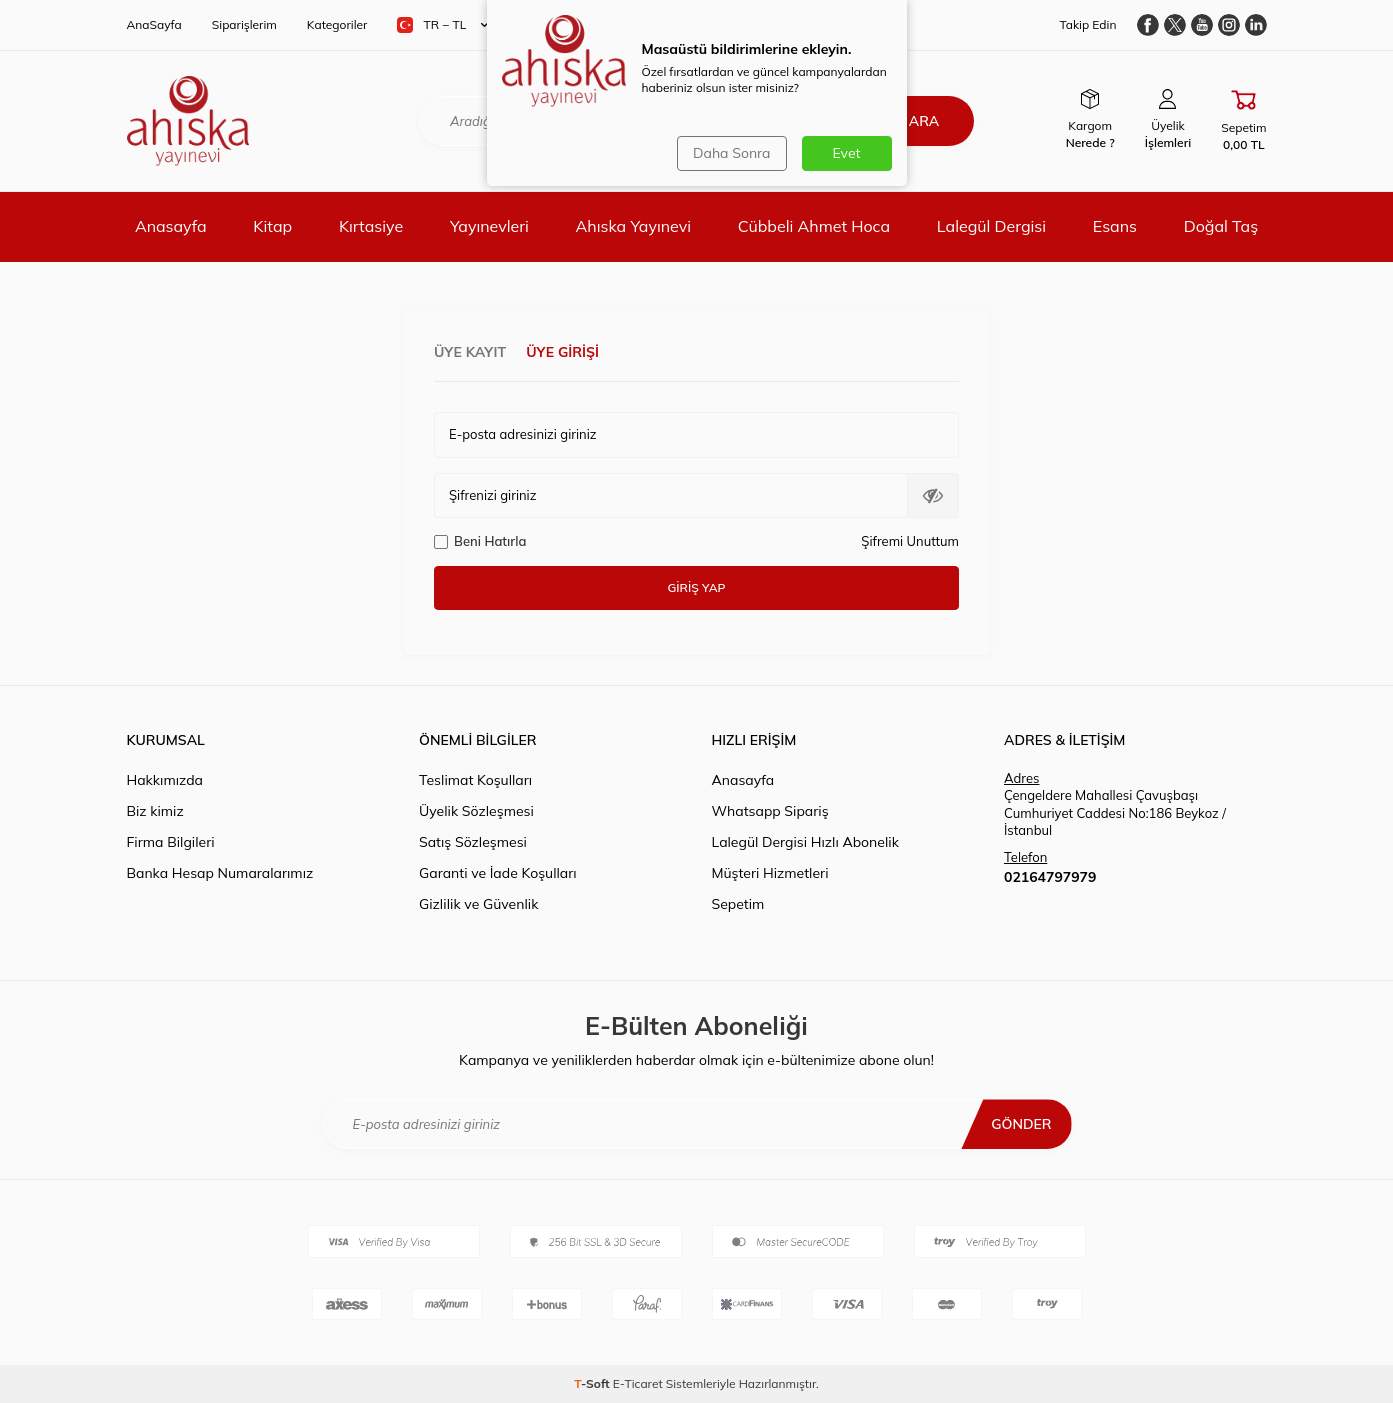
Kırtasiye (371, 226)
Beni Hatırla (480, 541)
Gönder (1021, 1124)
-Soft (593, 1383)
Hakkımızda (165, 780)
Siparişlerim (244, 24)
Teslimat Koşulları (475, 780)
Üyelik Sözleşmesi (476, 811)
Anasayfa (171, 226)
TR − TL (442, 25)
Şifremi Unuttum (910, 541)
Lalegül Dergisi (991, 226)
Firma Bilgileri (171, 842)
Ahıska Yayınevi (633, 226)
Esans (1115, 226)
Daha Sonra (731, 153)
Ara (924, 121)
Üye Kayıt (470, 352)
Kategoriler (337, 24)
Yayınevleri (489, 226)
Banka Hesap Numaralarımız (220, 873)
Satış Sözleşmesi (473, 842)
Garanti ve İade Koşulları (498, 873)
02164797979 (1050, 877)
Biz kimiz (155, 811)
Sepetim (738, 904)
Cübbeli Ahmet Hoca (814, 226)
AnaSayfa (154, 24)
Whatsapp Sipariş (770, 811)
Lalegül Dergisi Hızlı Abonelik (805, 842)
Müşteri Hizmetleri (770, 873)
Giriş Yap (697, 587)
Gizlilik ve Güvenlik (478, 904)
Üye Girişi (562, 352)
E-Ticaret (638, 1383)
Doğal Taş (1221, 226)
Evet (847, 153)
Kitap (272, 226)
